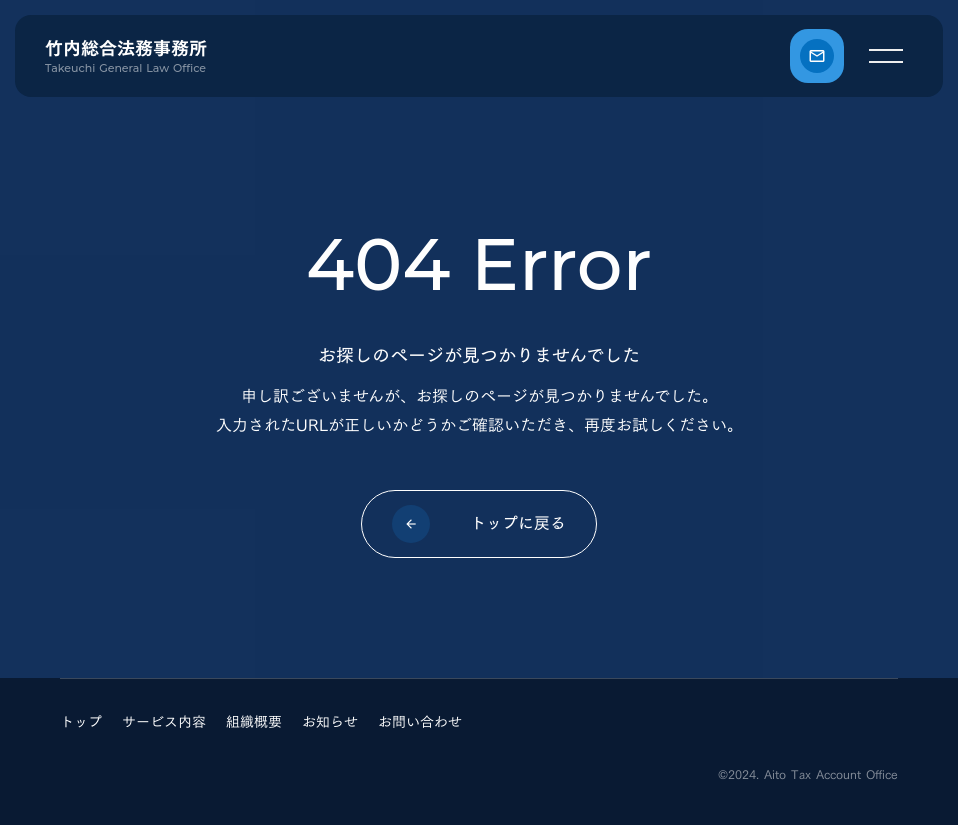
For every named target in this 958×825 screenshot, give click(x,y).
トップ (81, 721)
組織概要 (254, 721)
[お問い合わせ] (817, 56)
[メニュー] (886, 56)
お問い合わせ (420, 721)
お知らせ (330, 721)
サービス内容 (164, 721)
